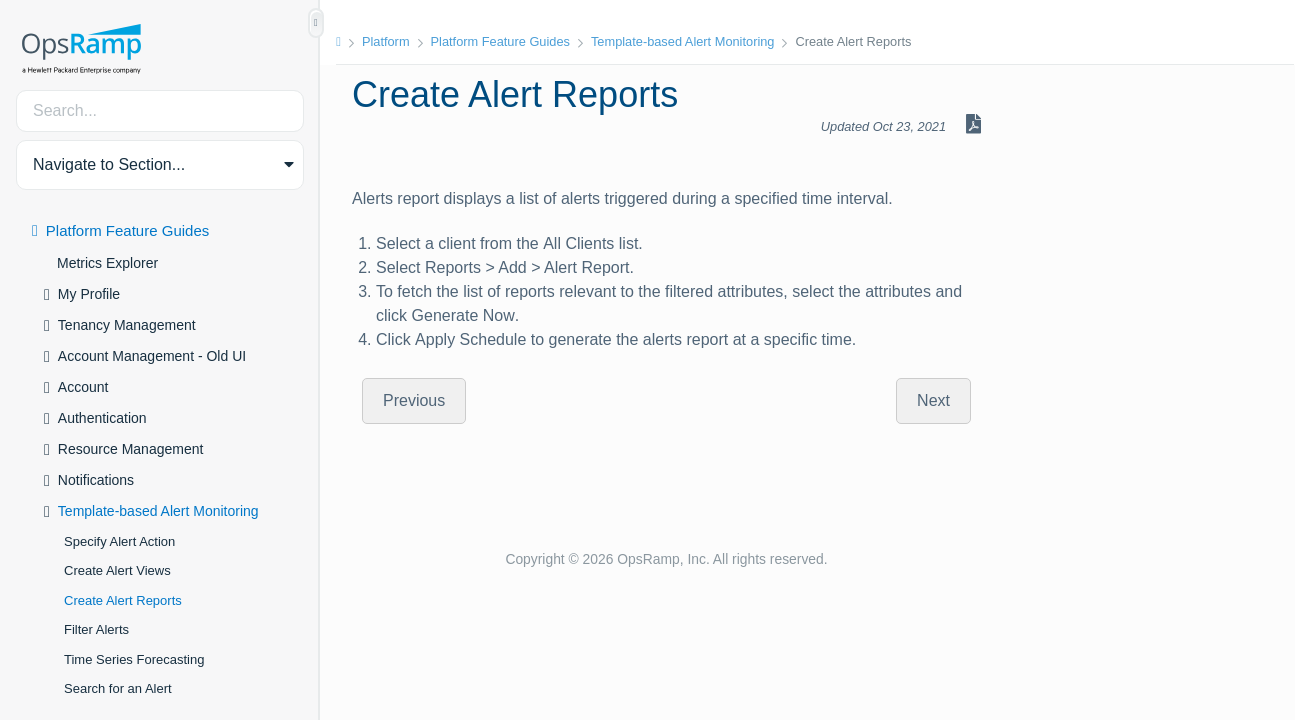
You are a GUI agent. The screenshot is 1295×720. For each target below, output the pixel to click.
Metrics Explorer (107, 263)
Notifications (96, 480)
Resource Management (131, 449)
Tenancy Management (127, 325)
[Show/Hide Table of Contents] (316, 23)
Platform (386, 41)
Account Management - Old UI (152, 356)
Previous (414, 400)
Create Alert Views (117, 570)
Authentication (102, 418)
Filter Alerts (96, 629)
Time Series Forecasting (134, 659)
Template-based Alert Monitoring (158, 511)
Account (83, 387)
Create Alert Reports (123, 600)
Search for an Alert (118, 688)
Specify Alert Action (119, 541)
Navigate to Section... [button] (109, 164)
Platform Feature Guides (127, 230)
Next (933, 400)
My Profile (89, 294)
